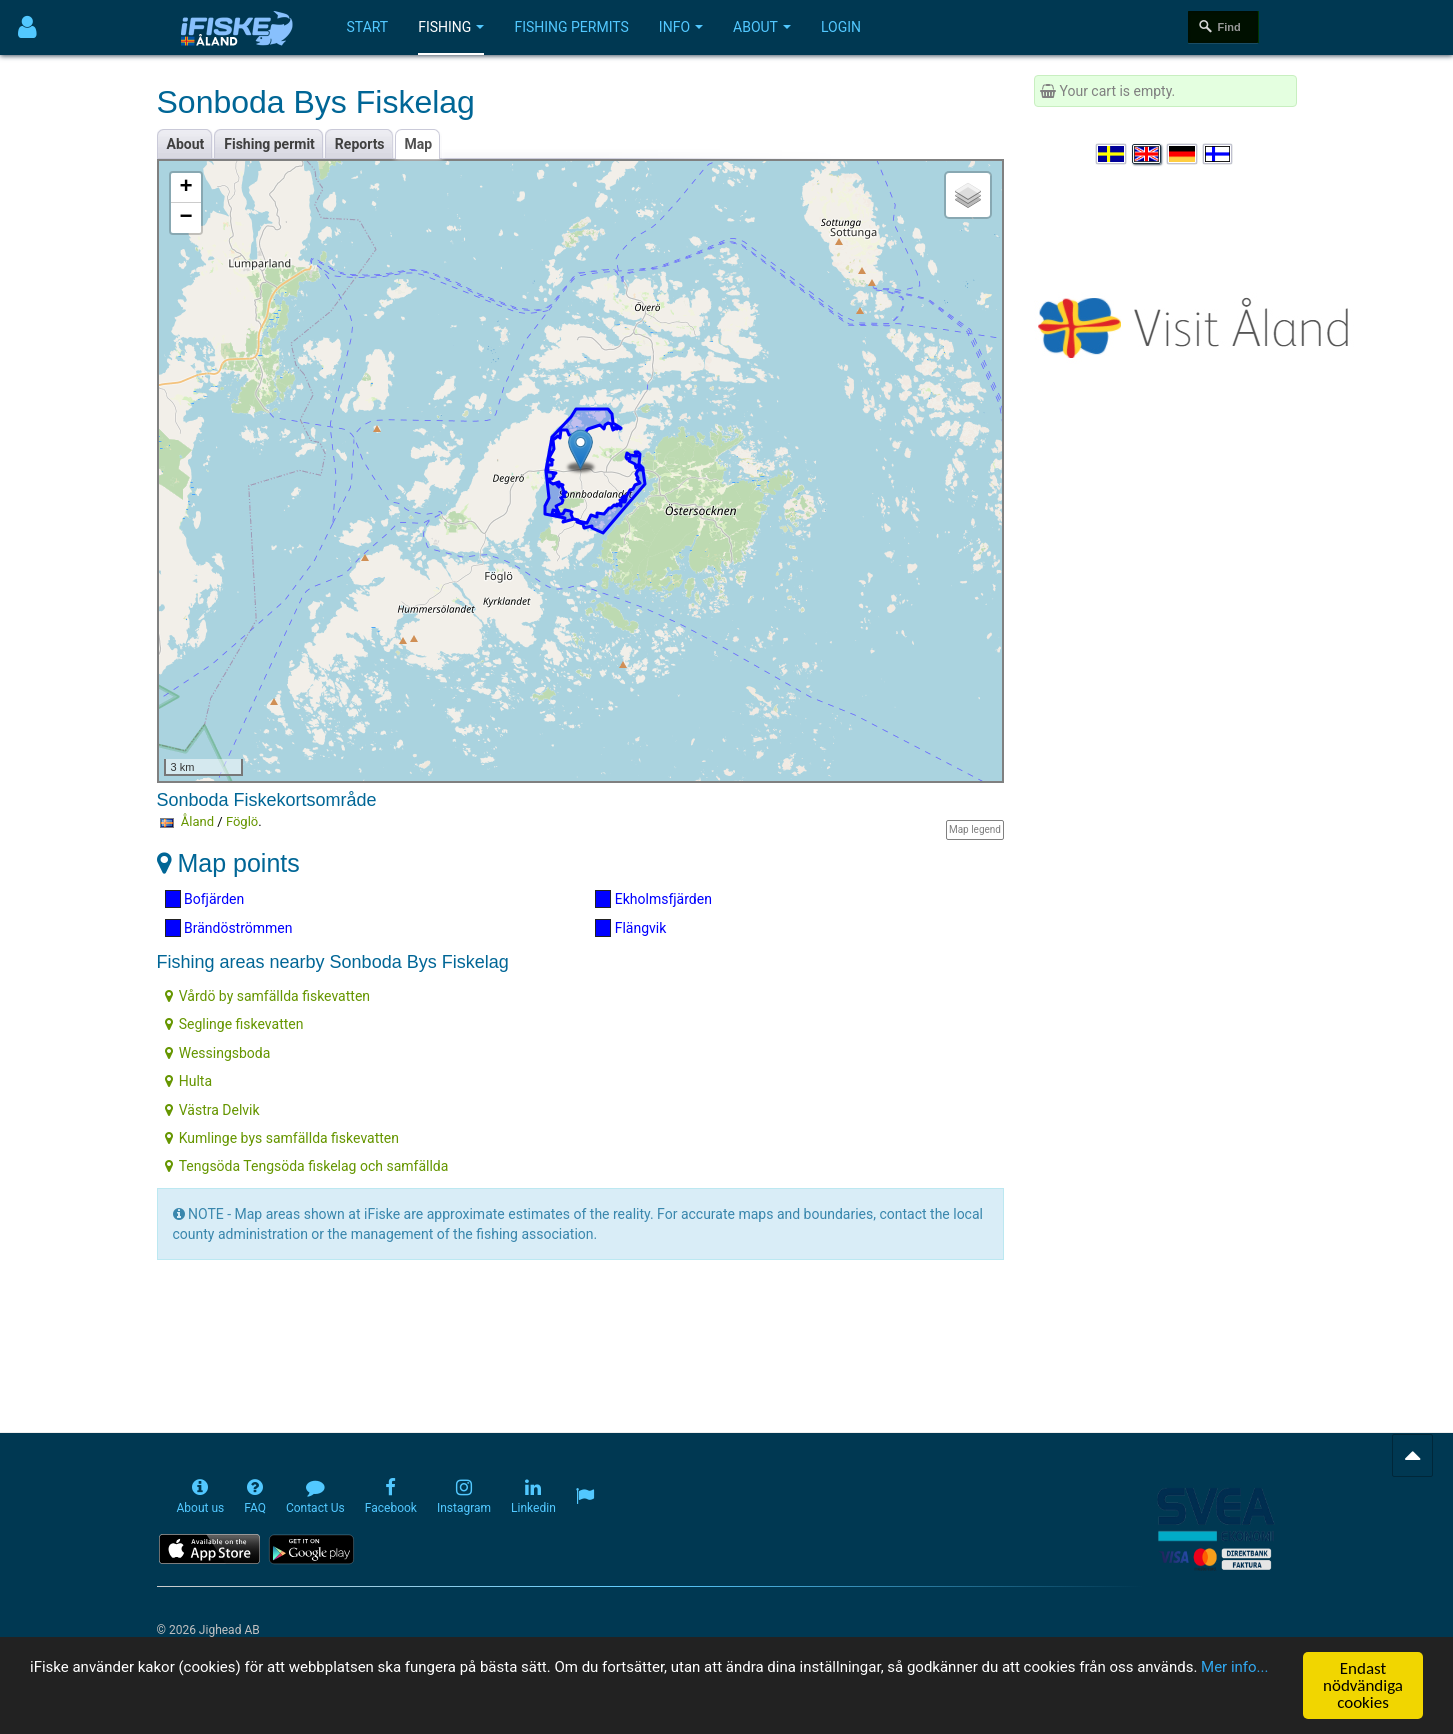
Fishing (451, 27)
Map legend (975, 829)
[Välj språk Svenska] (1112, 154)
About (762, 27)
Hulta (188, 1081)
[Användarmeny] (27, 27)
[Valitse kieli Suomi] (1219, 154)
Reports (360, 144)
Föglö (242, 821)
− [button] (185, 218)
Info (681, 27)
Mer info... (140, 1692)
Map (419, 144)
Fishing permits (571, 27)
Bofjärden (205, 899)
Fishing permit (269, 144)
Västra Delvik (212, 1110)
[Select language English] (1148, 154)
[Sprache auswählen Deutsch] (1183, 154)
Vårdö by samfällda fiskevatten (267, 996)
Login (841, 27)
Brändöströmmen (229, 928)
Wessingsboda (218, 1053)
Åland (197, 821)
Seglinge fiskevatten (234, 1024)
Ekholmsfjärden (653, 899)
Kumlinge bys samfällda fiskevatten (282, 1138)
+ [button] (185, 188)
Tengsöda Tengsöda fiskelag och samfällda (307, 1166)
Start (368, 27)
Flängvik (630, 928)
